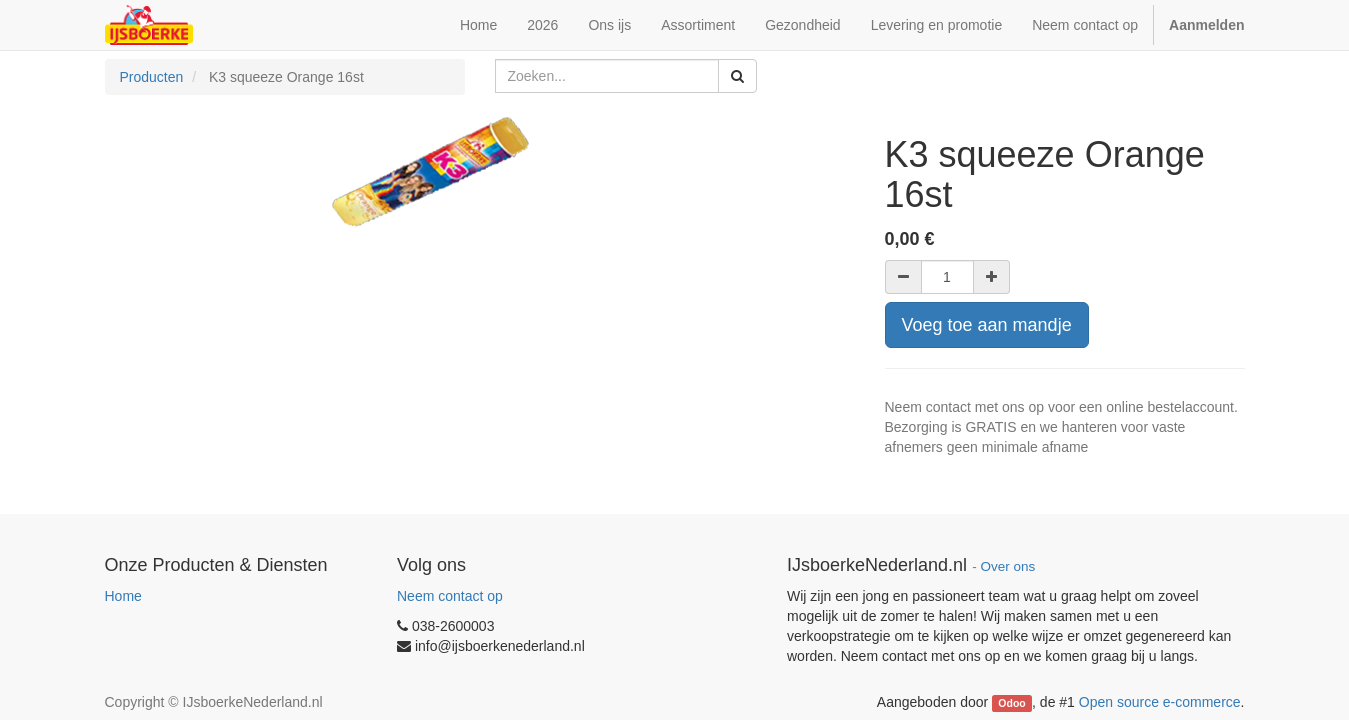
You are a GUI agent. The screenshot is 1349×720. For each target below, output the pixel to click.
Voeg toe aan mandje (987, 325)
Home (123, 596)
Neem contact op (450, 596)
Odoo (1011, 703)
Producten (152, 77)
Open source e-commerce (1160, 702)
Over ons (1007, 566)
